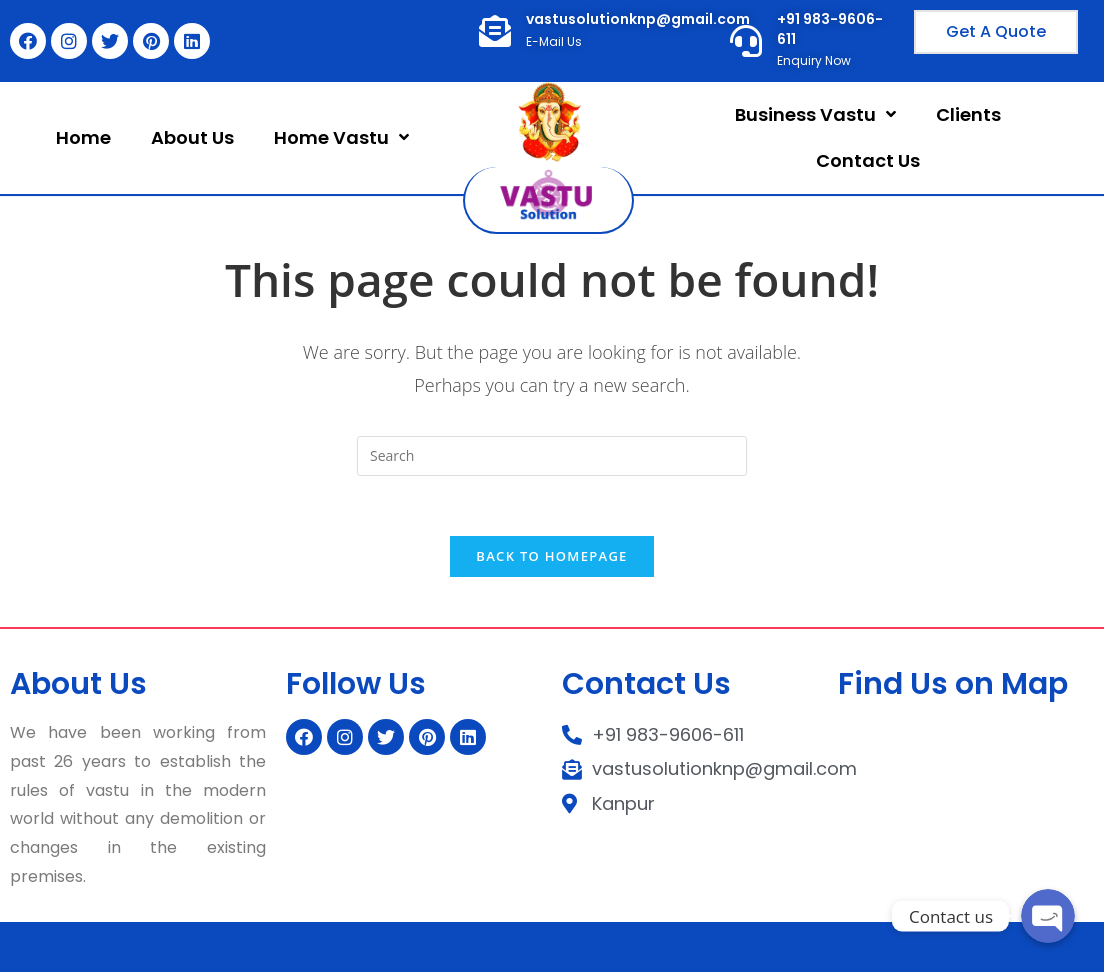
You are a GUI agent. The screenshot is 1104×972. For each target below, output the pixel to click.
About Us (192, 137)
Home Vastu (341, 137)
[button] (996, 32)
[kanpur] (966, 787)
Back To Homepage (551, 556)
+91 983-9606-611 (830, 29)
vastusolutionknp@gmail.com (638, 19)
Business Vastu (815, 114)
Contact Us (868, 160)
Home (83, 137)
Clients (968, 114)
